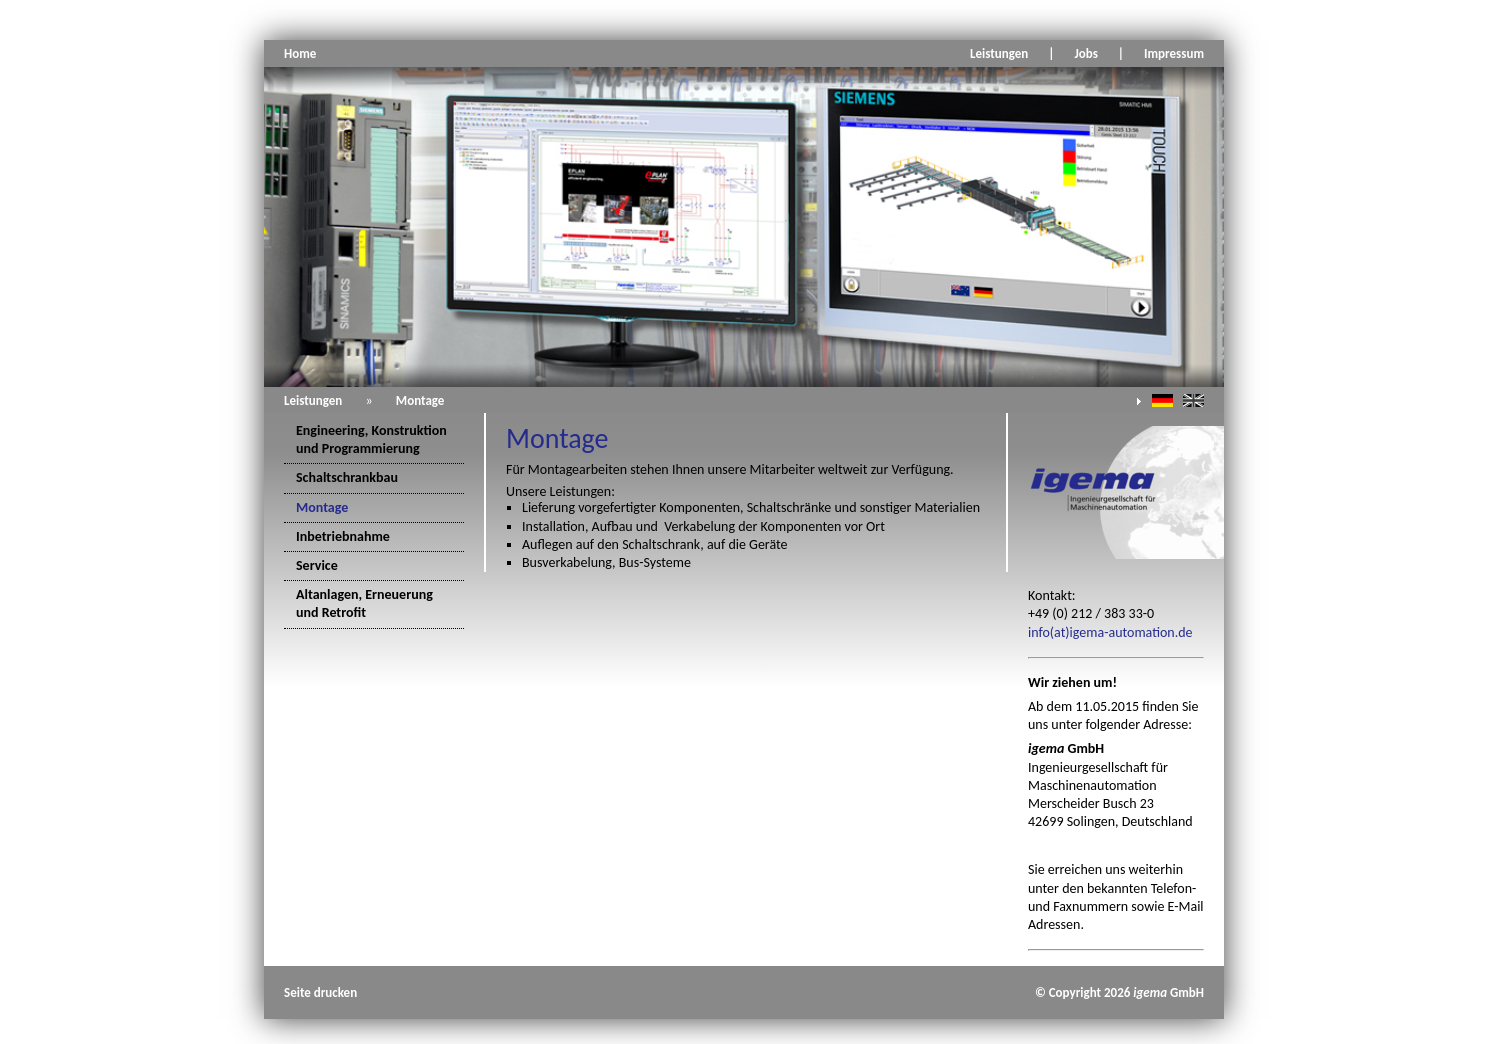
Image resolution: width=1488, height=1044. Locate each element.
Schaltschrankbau (347, 477)
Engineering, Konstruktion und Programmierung (371, 439)
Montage (420, 400)
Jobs (1085, 53)
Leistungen (999, 53)
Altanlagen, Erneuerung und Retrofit (364, 603)
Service (317, 565)
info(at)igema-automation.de (1110, 632)
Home (300, 53)
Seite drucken (320, 992)
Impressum (1174, 53)
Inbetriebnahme (343, 536)
